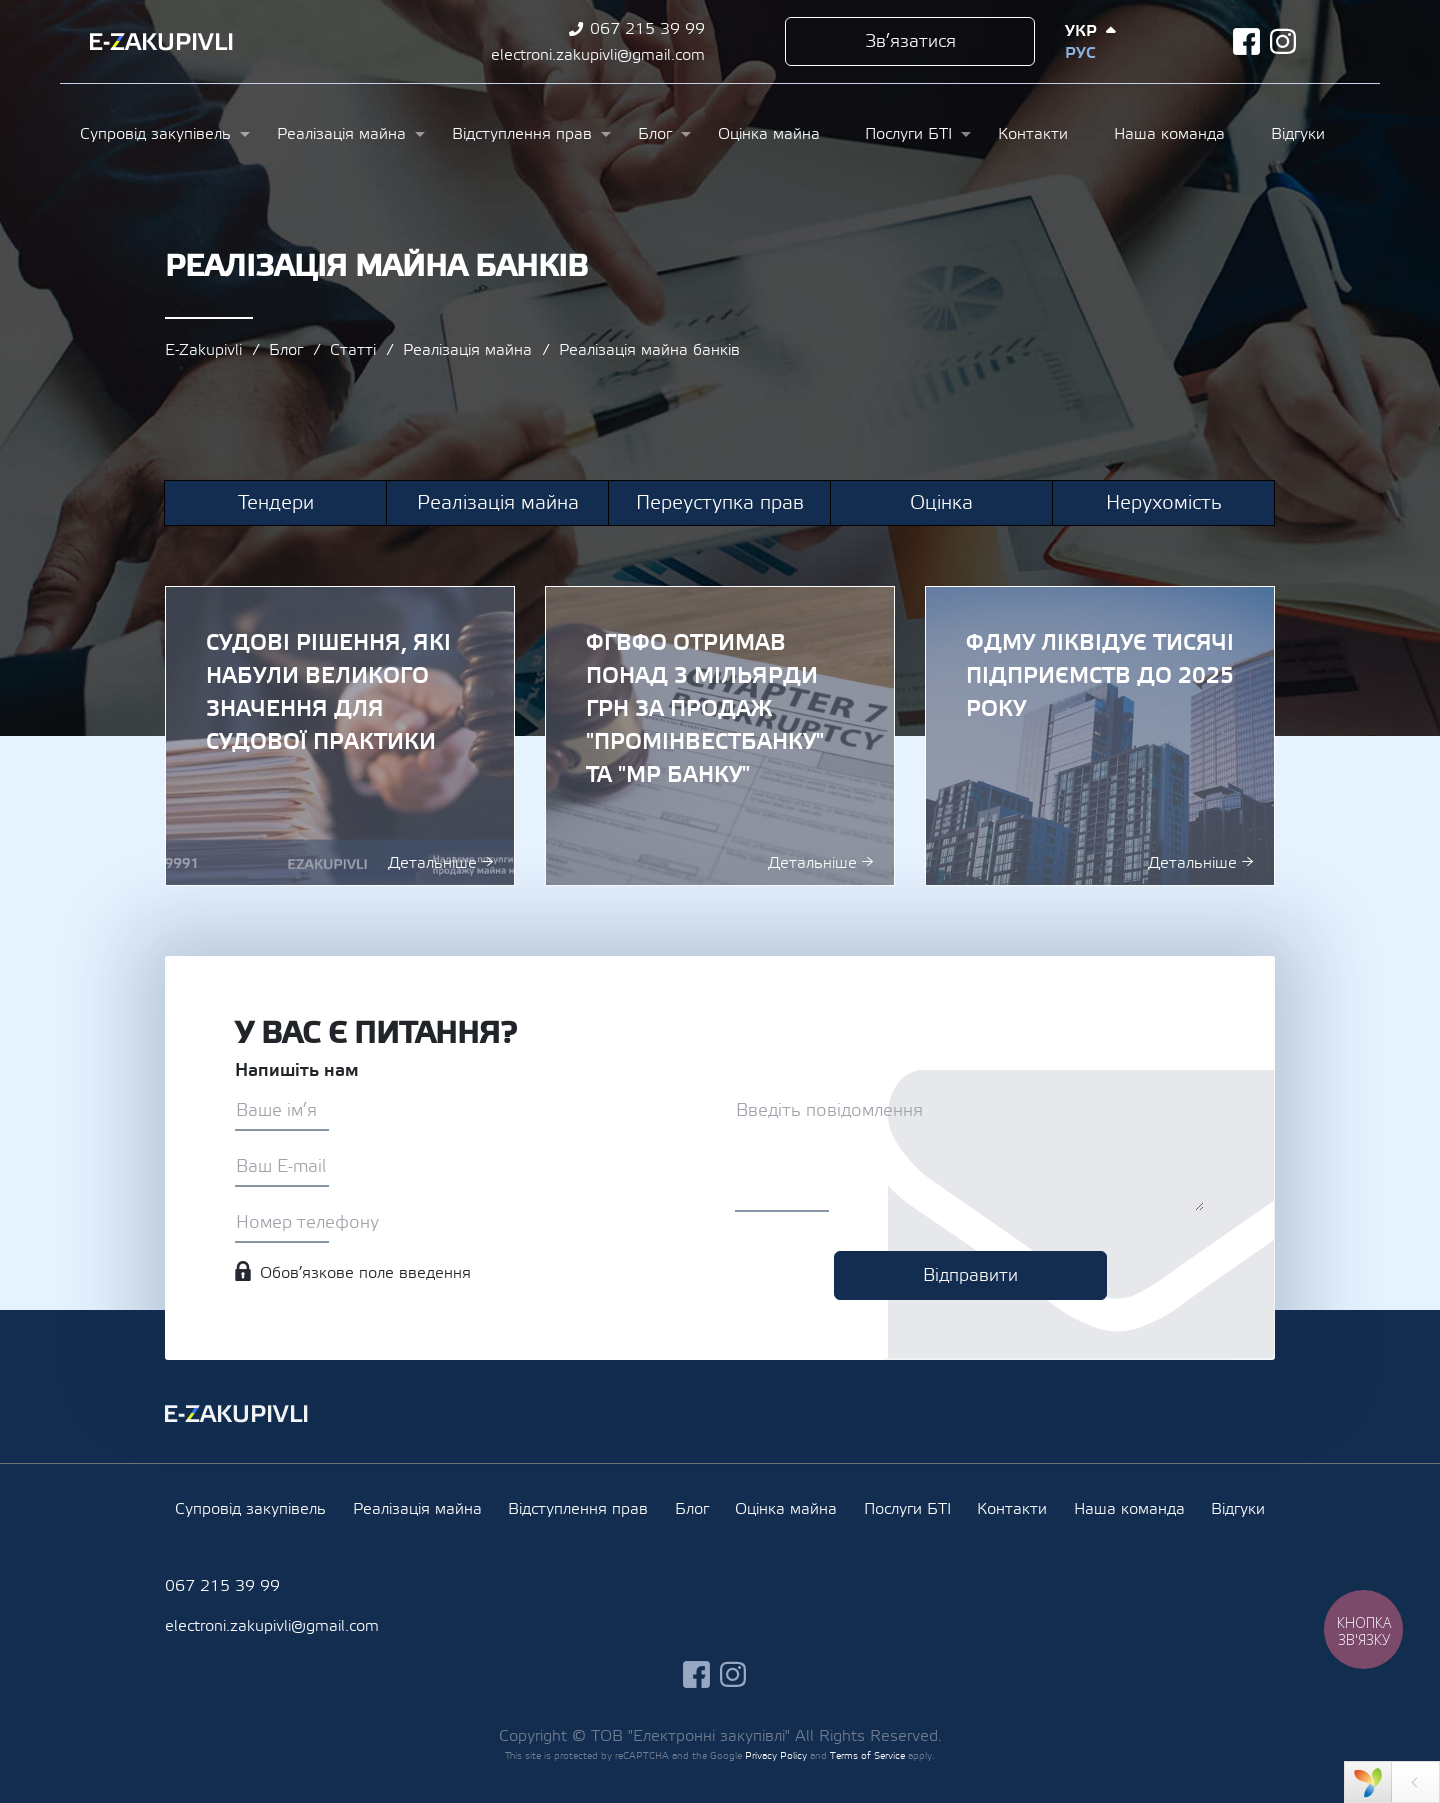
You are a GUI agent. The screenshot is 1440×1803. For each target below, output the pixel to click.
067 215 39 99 (647, 29)
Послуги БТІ (908, 134)
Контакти (1033, 134)
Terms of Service (867, 1755)
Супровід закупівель (155, 134)
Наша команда (1169, 134)
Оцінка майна (769, 134)
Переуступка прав (720, 503)
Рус (1080, 53)
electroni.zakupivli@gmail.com (598, 55)
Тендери (276, 503)
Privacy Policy (776, 1755)
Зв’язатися (910, 41)
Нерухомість (1164, 503)
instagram (1283, 41)
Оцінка (941, 503)
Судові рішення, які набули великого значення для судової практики (340, 736)
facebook (1246, 41)
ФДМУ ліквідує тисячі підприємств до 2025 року (1100, 736)
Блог (655, 134)
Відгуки (1298, 134)
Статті (353, 350)
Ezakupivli (161, 42)
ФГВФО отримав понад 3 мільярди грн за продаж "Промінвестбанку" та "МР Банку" (720, 736)
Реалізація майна (341, 134)
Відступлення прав (522, 134)
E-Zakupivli (203, 350)
